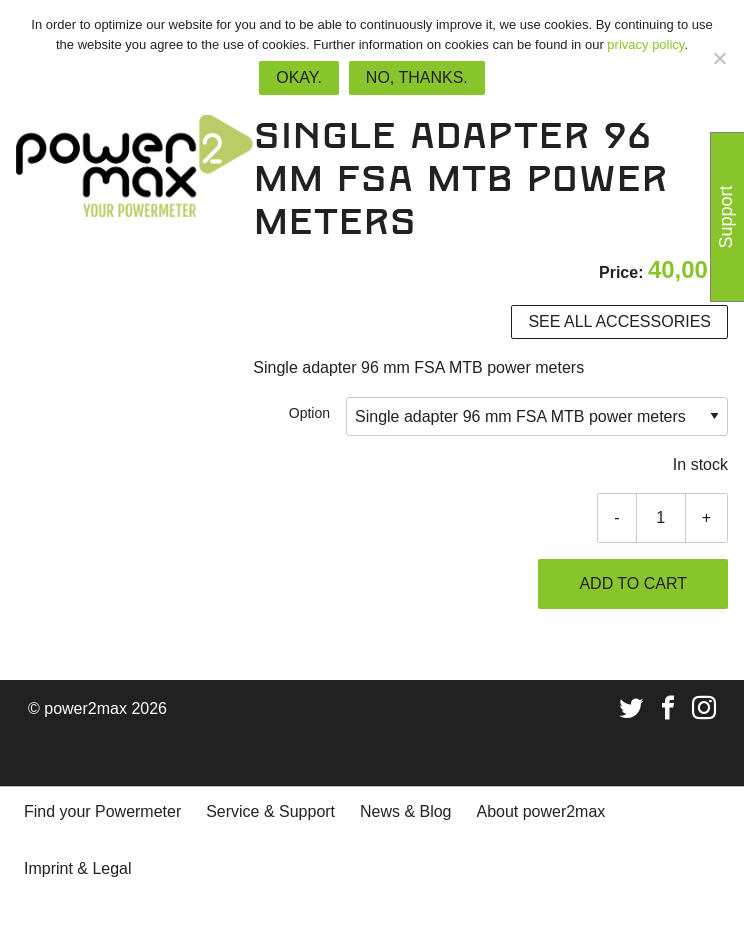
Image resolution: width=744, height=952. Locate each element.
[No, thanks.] (719, 58)
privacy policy (645, 44)
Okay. (299, 77)
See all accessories (619, 321)
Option (309, 413)
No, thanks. (417, 77)
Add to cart (633, 583)
